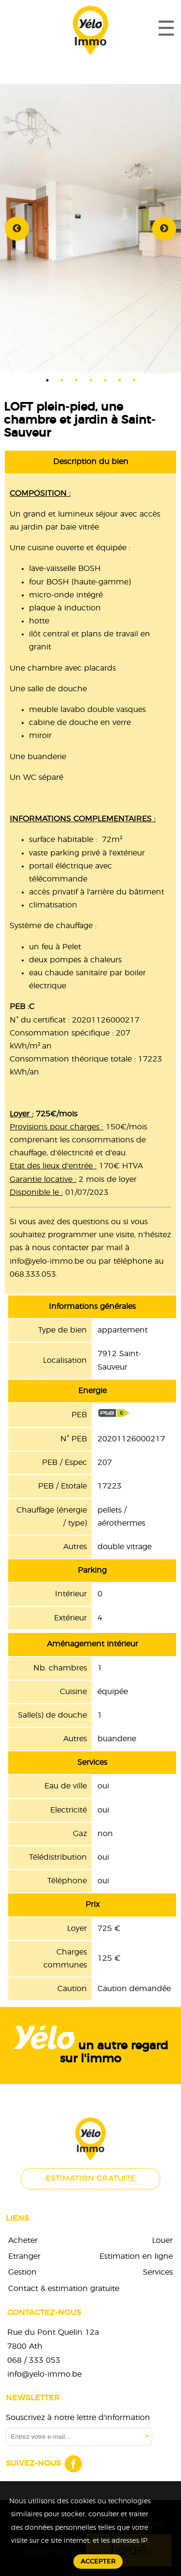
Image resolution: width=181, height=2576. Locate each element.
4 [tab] (91, 380)
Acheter (23, 2240)
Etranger (24, 2256)
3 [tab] (76, 380)
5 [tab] (105, 380)
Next (164, 229)
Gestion (22, 2272)
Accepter (98, 2561)
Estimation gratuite (90, 2178)
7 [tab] (134, 380)
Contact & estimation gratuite (63, 2288)
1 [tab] (47, 380)
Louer (162, 2240)
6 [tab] (120, 380)
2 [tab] (62, 380)
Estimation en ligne (136, 2256)
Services (158, 2272)
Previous (17, 229)
